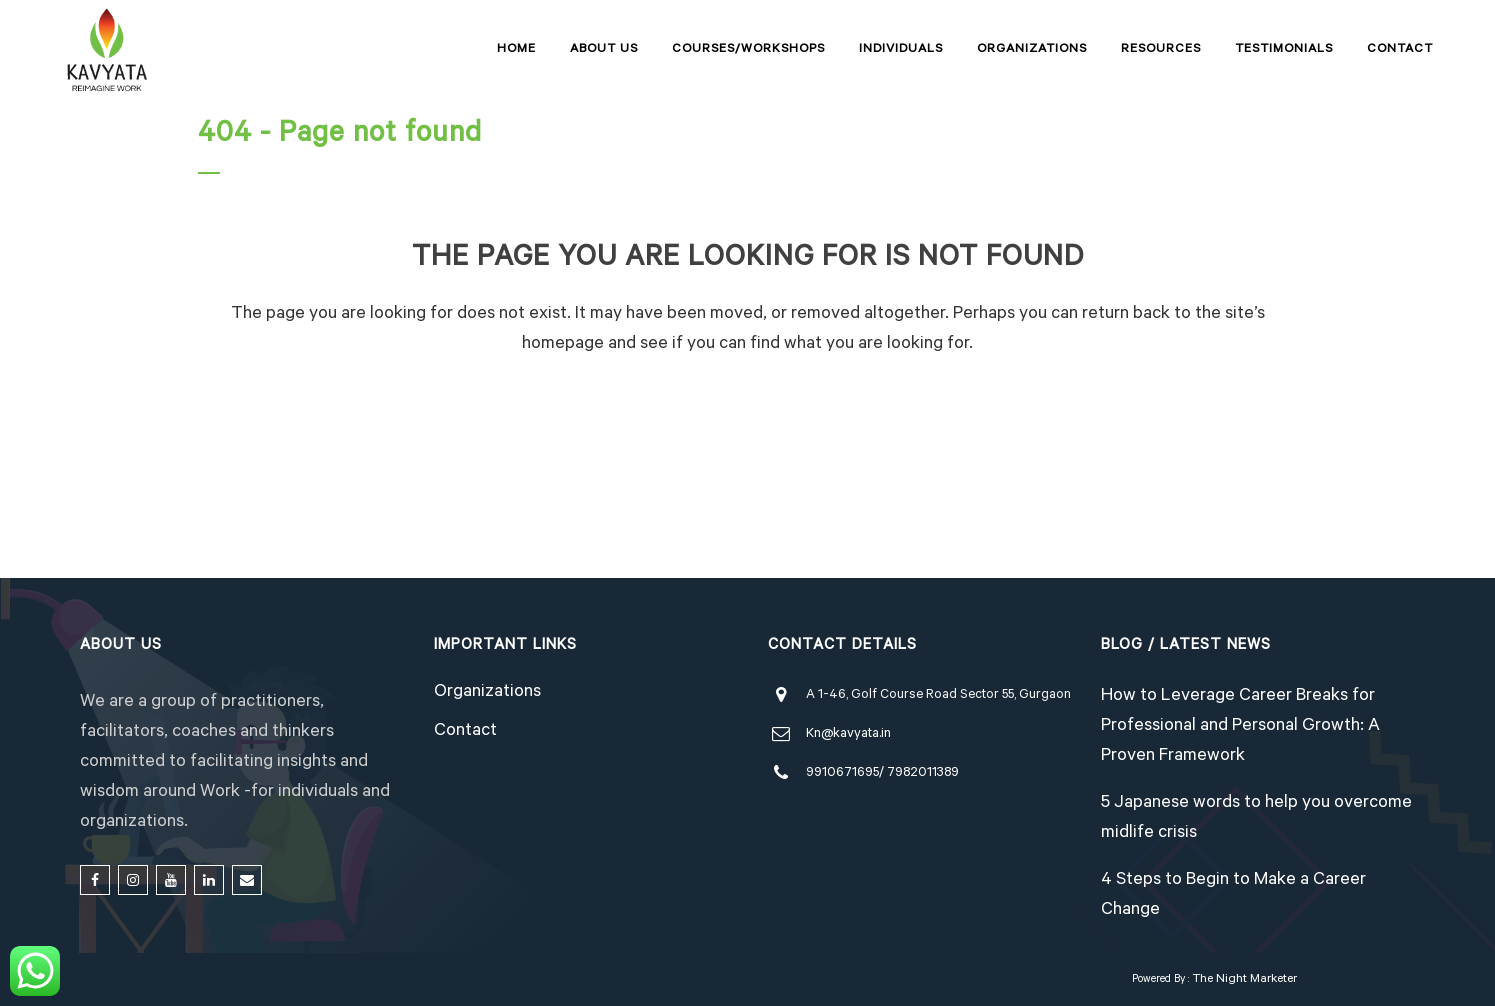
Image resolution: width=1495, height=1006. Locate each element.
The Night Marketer (1244, 980)
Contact (465, 732)
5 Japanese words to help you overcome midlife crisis (1256, 819)
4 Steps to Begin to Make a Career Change (1233, 896)
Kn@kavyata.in (848, 734)
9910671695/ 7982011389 (882, 773)
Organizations (487, 693)
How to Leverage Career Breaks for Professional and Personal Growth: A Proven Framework (1240, 727)
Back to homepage (748, 435)
